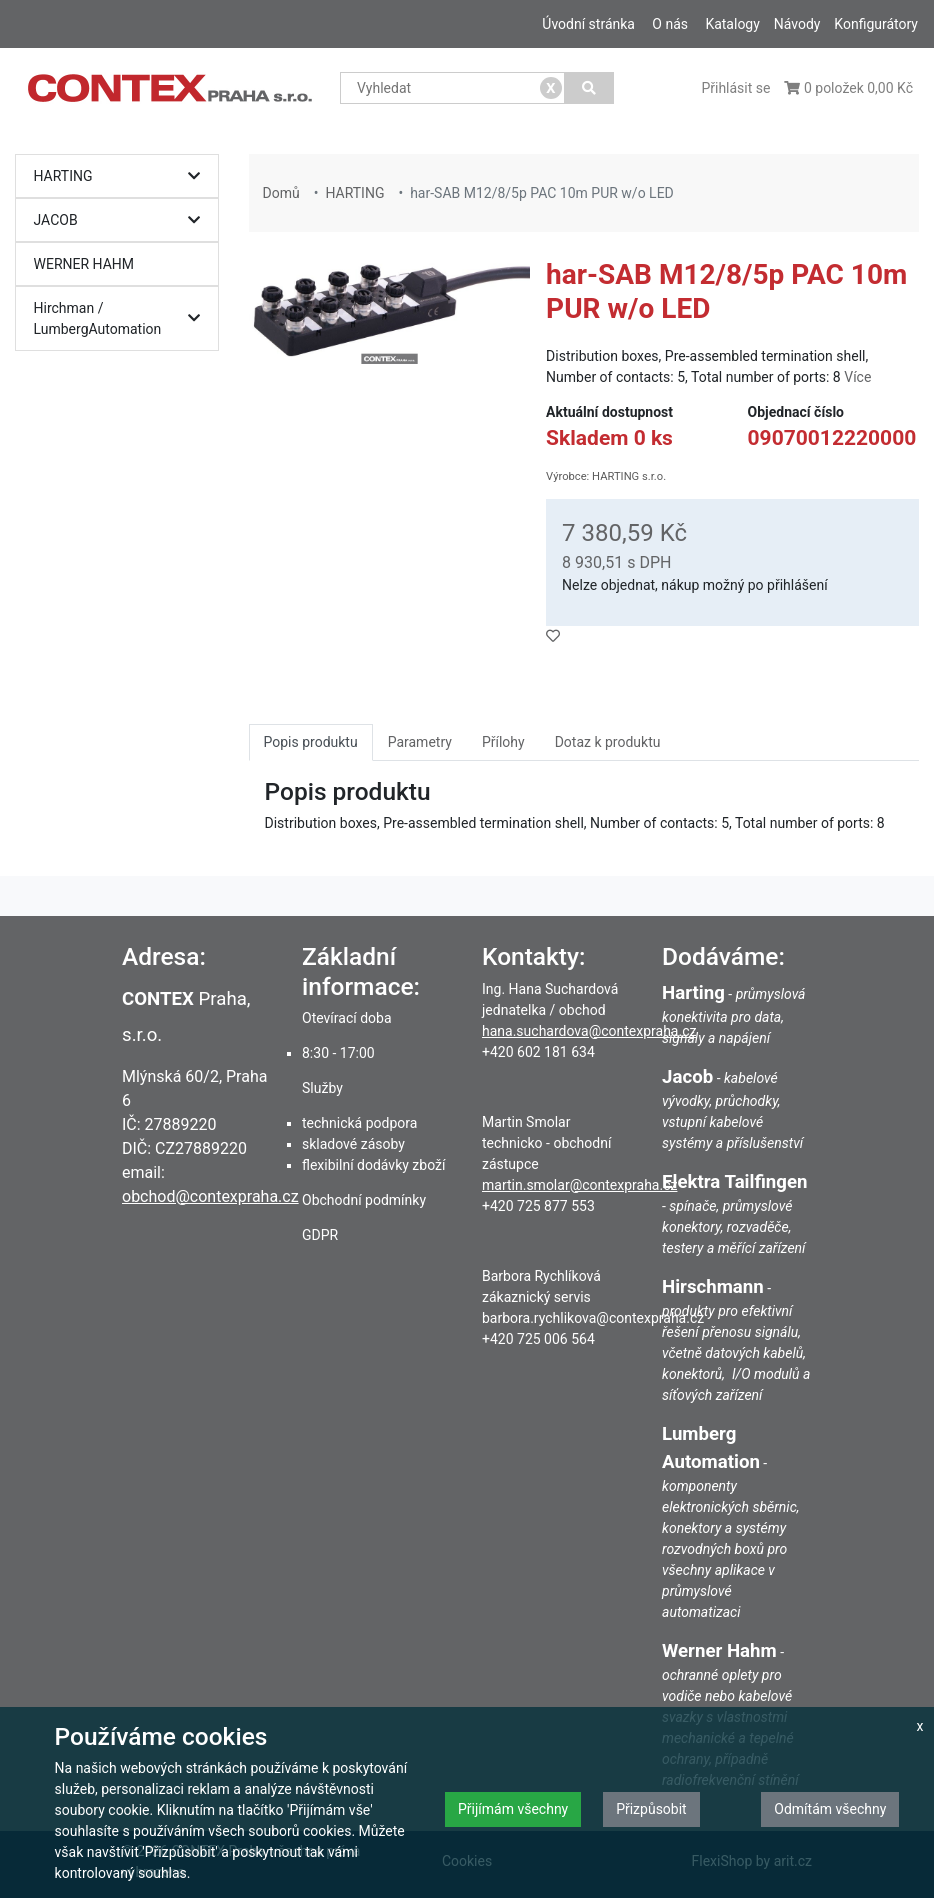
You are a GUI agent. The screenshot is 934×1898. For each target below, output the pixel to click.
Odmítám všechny (830, 1809)
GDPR (320, 1235)
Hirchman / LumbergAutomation (122, 318)
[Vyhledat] (589, 88)
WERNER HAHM (84, 264)
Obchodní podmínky (364, 1200)
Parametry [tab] (420, 742)
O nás (670, 24)
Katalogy (732, 24)
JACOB (122, 220)
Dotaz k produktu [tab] (608, 742)
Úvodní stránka (588, 24)
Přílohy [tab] (503, 742)
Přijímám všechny (513, 1809)
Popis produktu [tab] (311, 742)
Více (857, 377)
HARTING (122, 176)
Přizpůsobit (651, 1809)
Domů (281, 193)
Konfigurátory (876, 24)
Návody (797, 24)
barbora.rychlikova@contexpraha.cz (593, 1318)
